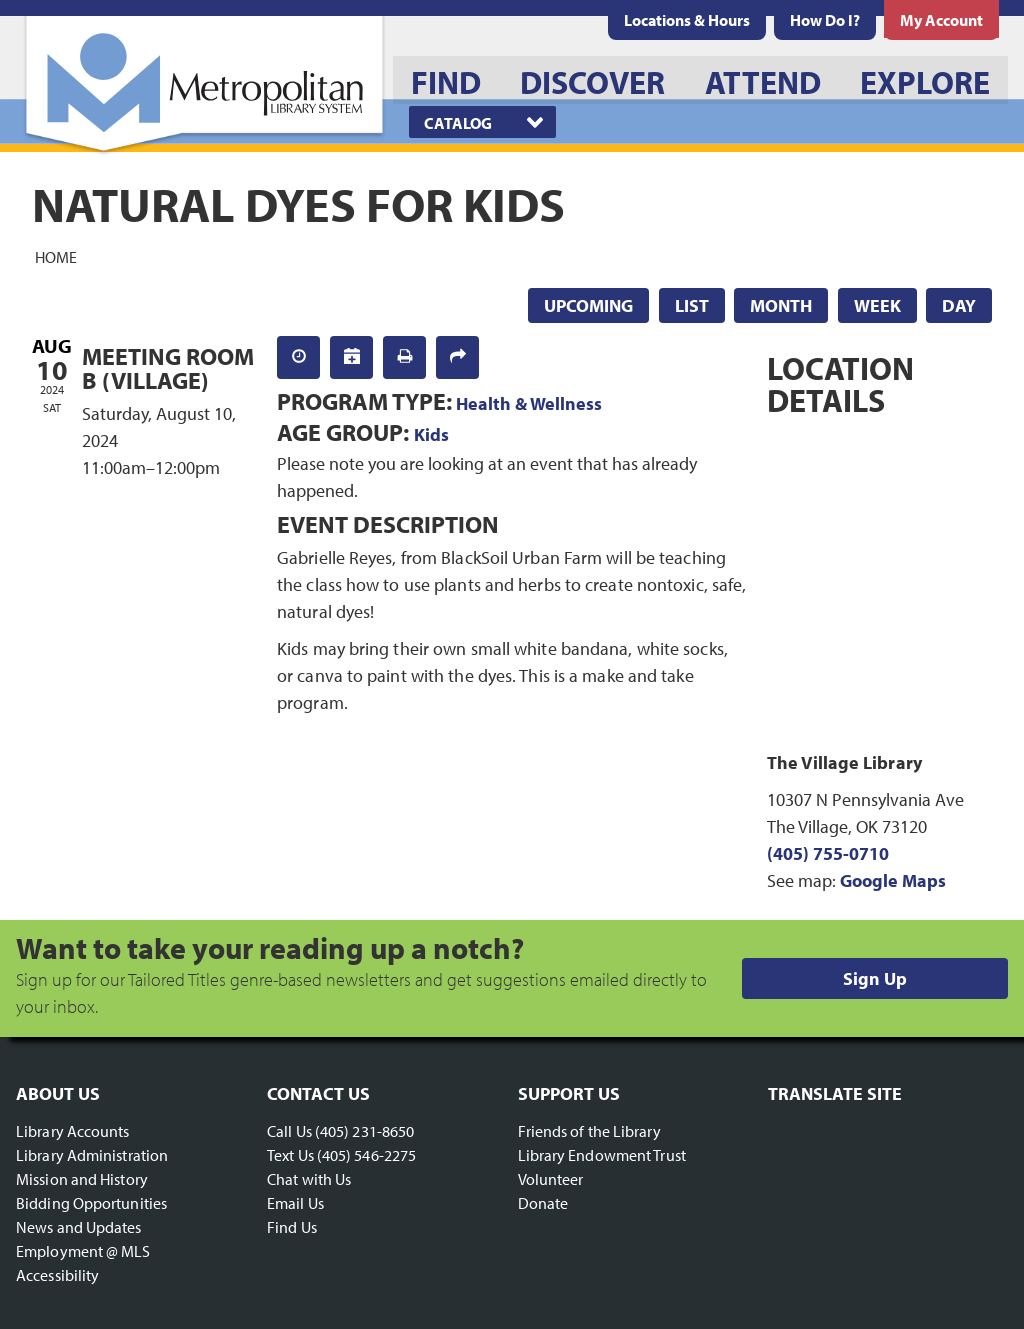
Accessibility (57, 1275)
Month (781, 305)
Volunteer (551, 1179)
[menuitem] (687, 20)
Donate (543, 1203)
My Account (941, 20)
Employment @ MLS (83, 1251)
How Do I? (825, 20)
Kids (431, 434)
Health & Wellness (529, 403)
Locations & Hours (687, 20)
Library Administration (92, 1155)
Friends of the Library (589, 1131)
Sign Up (875, 978)
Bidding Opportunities (91, 1203)
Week (877, 305)
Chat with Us (309, 1179)
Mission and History (82, 1179)
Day (959, 305)
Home (56, 256)
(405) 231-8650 (364, 1131)
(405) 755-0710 (828, 853)
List (692, 305)
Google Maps (893, 880)
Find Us (292, 1227)
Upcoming (588, 305)
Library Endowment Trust (602, 1155)
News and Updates (79, 1227)
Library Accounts (73, 1131)
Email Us (295, 1203)
